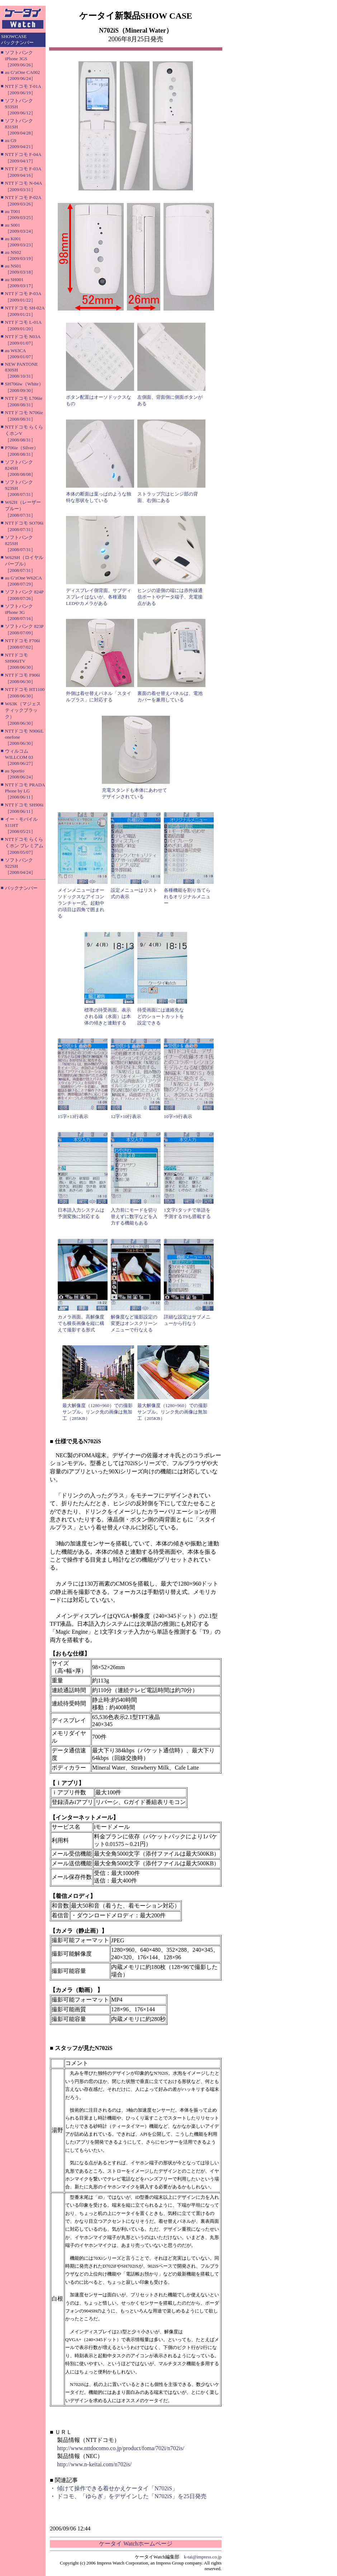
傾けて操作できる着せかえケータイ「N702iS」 (117, 2488)
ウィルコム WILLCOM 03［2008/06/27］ (20, 757)
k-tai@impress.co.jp (203, 2557)
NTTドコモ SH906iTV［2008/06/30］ (20, 661)
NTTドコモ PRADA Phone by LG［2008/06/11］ (25, 791)
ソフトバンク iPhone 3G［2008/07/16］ (20, 612)
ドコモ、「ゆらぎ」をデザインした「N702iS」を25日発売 (132, 2496)
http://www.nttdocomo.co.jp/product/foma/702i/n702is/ (120, 2448)
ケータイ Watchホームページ (135, 2544)
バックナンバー (21, 888)
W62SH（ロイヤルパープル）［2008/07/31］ (24, 564)
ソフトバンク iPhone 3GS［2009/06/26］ (20, 58)
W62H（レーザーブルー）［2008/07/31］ (23, 508)
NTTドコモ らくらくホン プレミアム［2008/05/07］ (24, 846)
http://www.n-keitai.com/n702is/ (94, 2464)
